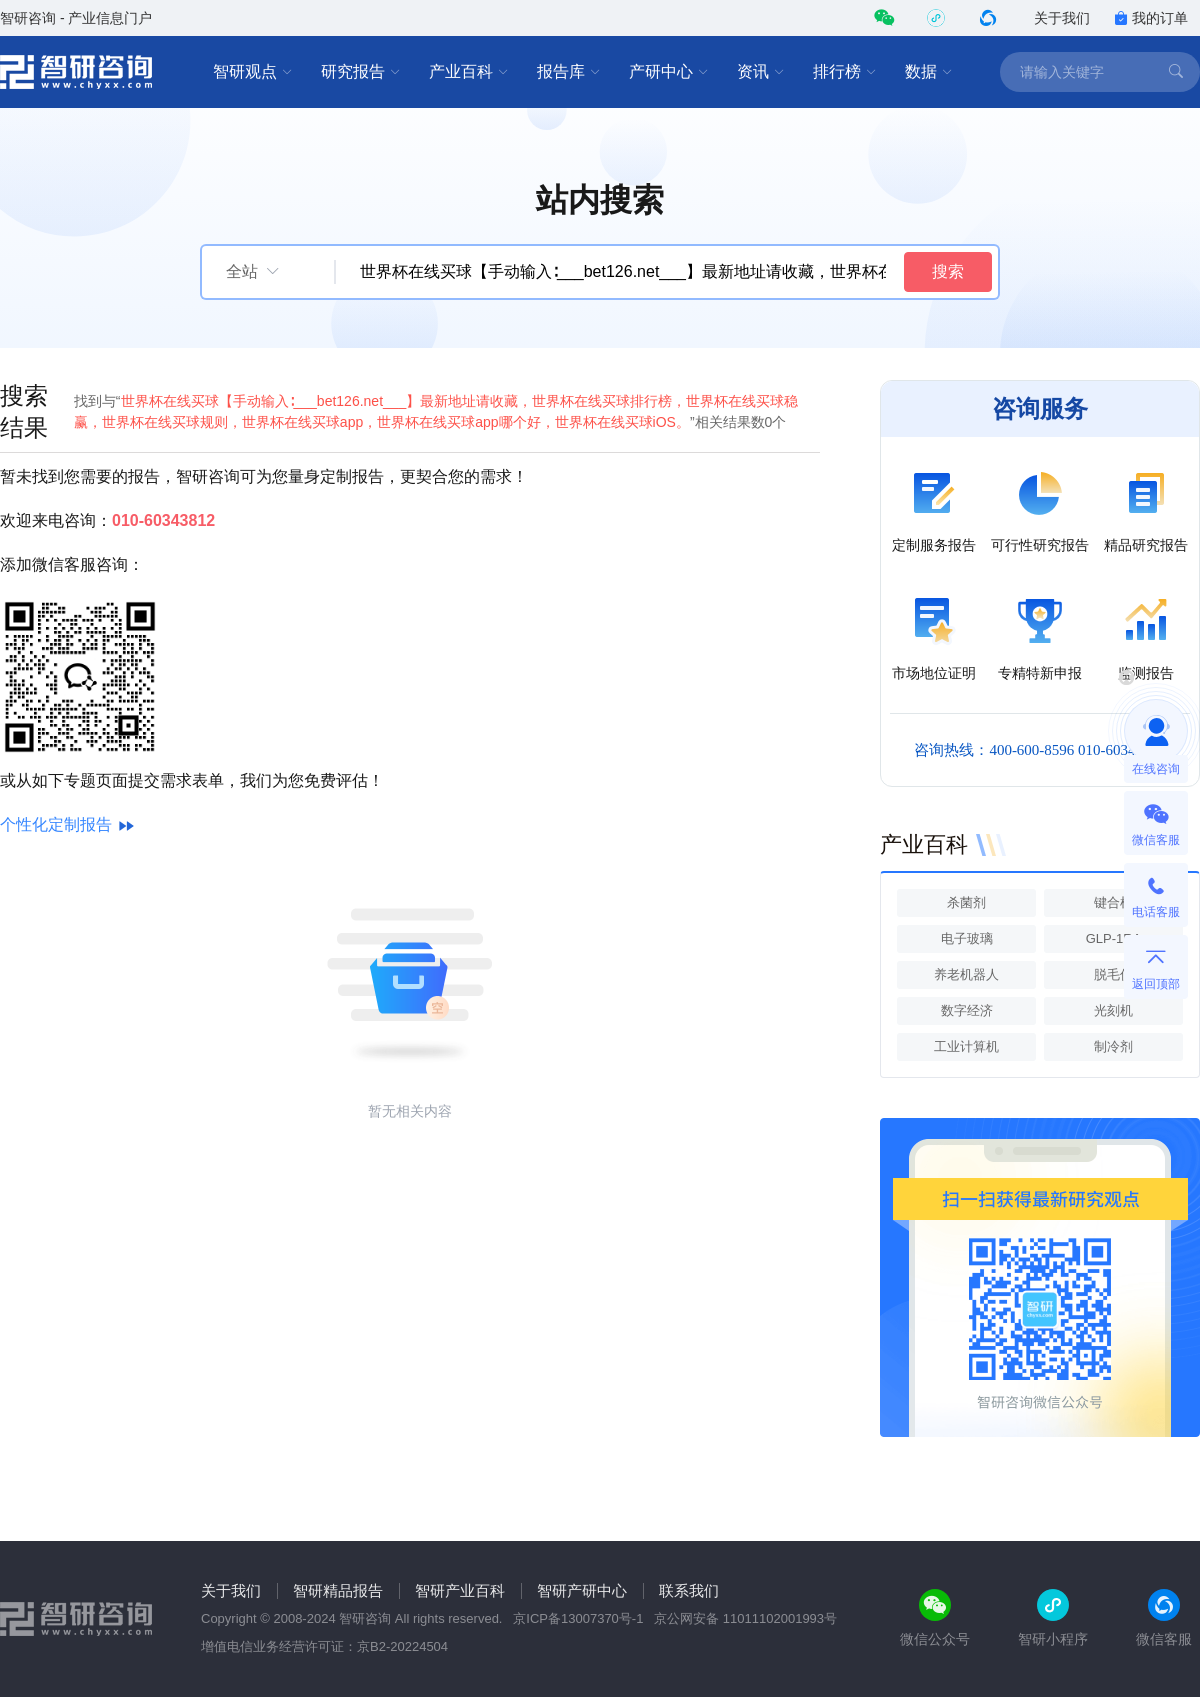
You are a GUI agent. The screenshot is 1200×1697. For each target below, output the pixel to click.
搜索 (948, 271)
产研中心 (669, 72)
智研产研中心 (582, 1590)
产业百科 (469, 72)
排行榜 (845, 72)
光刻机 (1113, 1010)
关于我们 (1062, 18)
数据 (929, 72)
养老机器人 (966, 974)
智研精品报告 (338, 1590)
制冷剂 (1113, 1046)
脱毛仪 (1113, 974)
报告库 (569, 72)
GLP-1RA (1114, 938)
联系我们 (689, 1590)
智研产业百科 (460, 1590)
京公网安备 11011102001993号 (745, 1618)
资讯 (761, 72)
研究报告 (361, 72)
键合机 (1113, 902)
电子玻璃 (967, 938)
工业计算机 (966, 1046)
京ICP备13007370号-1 (578, 1618)
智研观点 (253, 72)
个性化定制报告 (56, 824)
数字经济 (967, 1010)
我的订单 (1151, 18)
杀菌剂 (966, 902)
